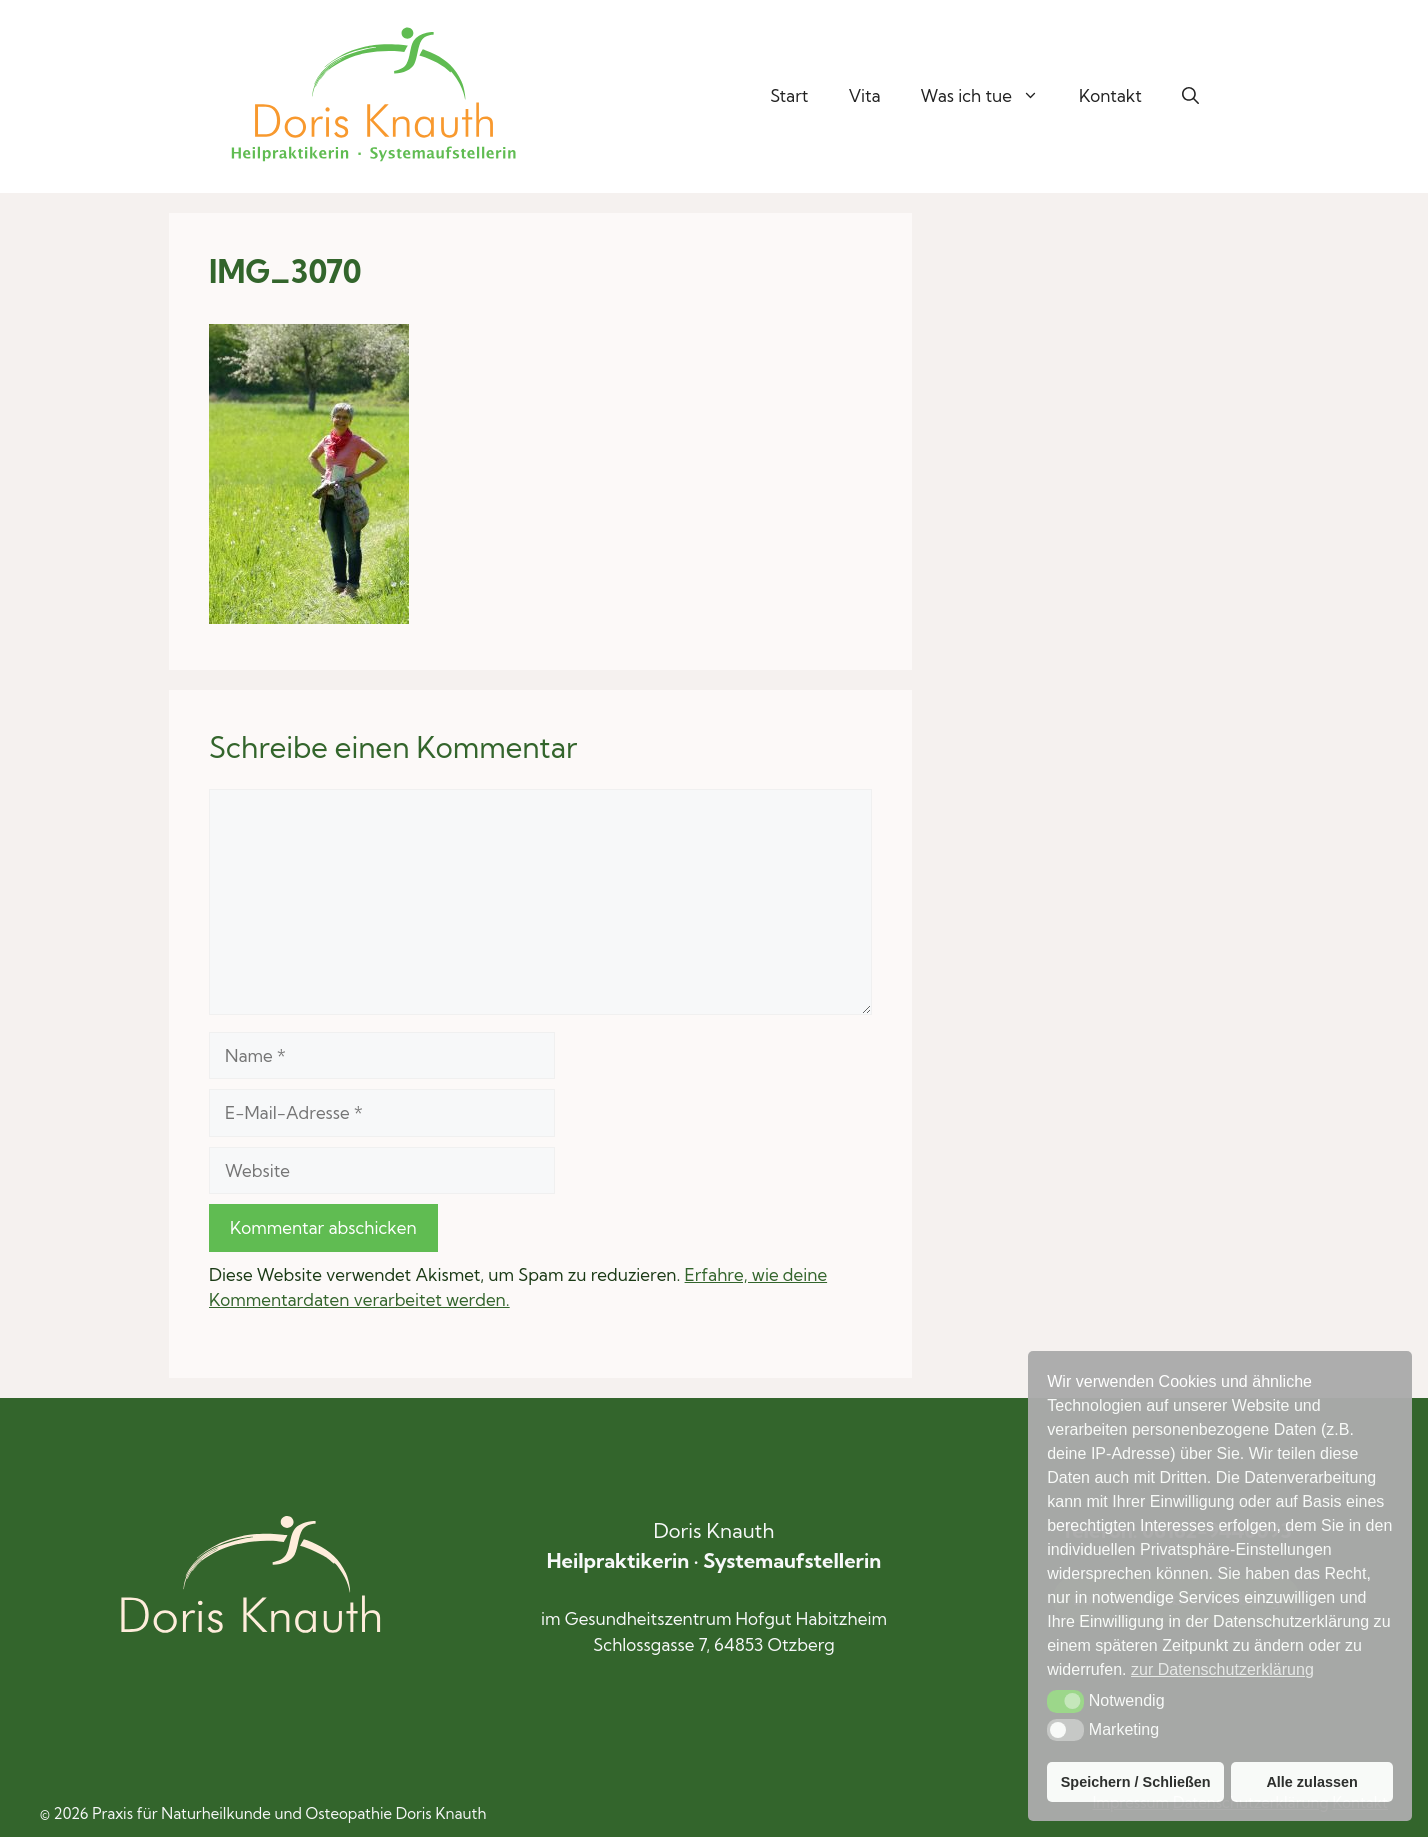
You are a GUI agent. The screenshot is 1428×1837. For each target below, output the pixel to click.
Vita (865, 95)
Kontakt (1110, 95)
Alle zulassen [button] (1311, 1782)
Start (789, 95)
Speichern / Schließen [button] (1136, 1782)
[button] (1190, 96)
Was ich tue (990, 96)
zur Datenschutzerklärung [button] (1222, 1669)
